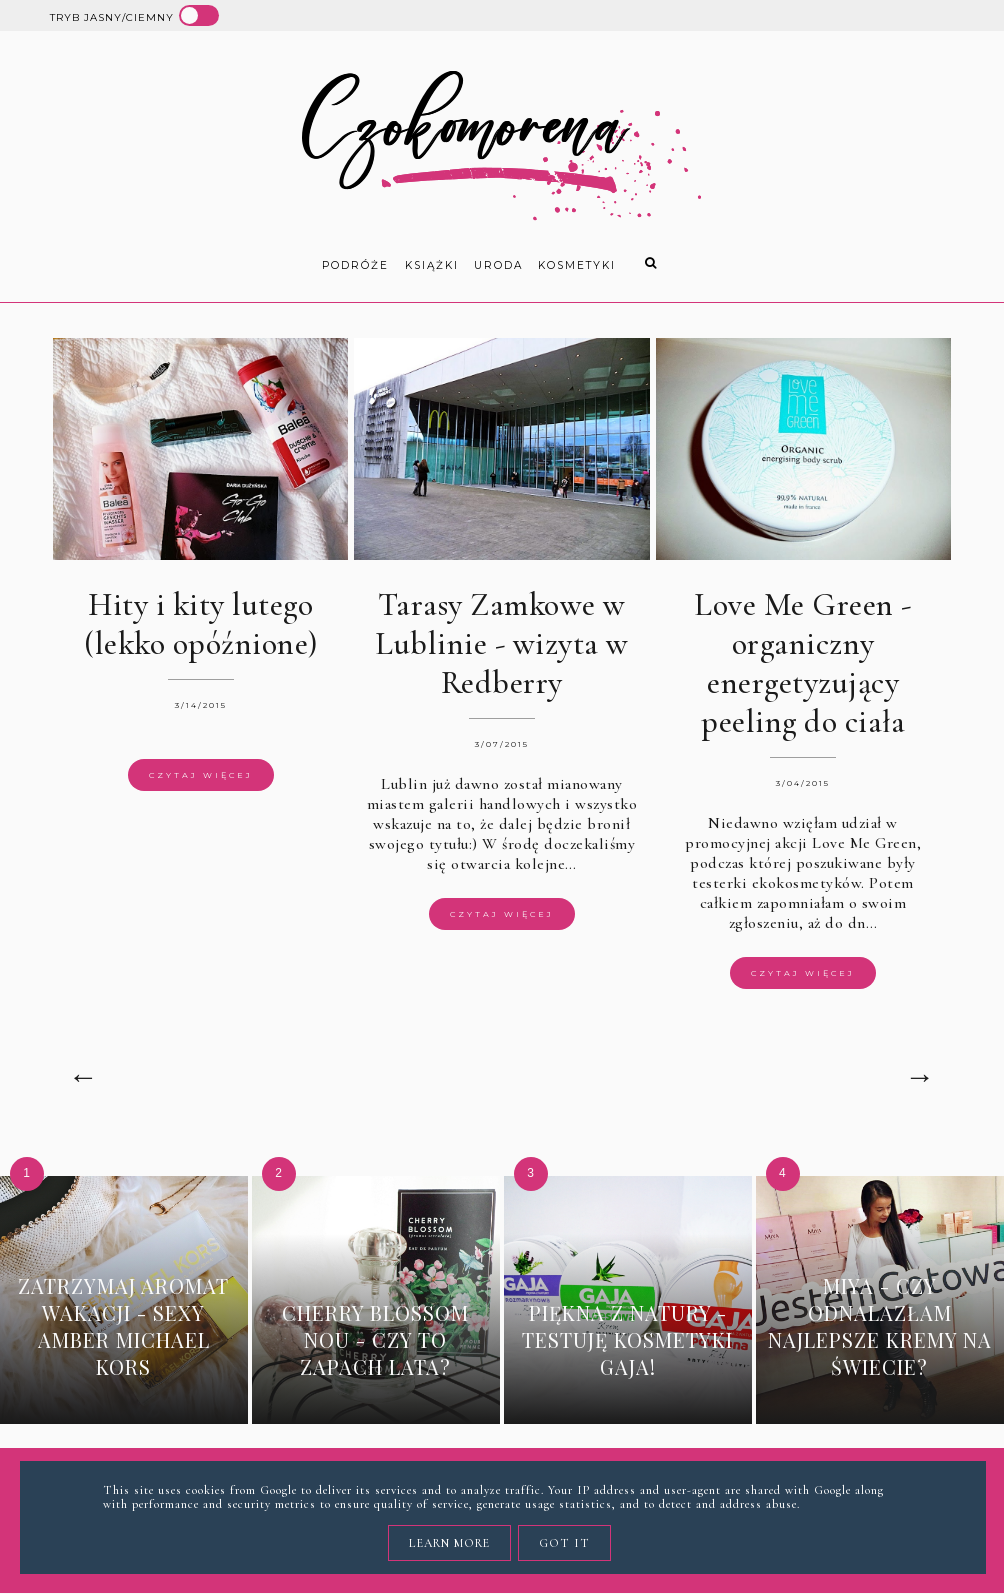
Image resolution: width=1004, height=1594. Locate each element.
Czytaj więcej (201, 775)
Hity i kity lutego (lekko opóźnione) (201, 624)
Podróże (355, 265)
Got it (564, 1543)
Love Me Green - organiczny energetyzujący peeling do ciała (803, 663)
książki (432, 265)
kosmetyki (577, 265)
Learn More (449, 1543)
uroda (498, 265)
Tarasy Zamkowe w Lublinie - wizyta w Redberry (502, 643)
